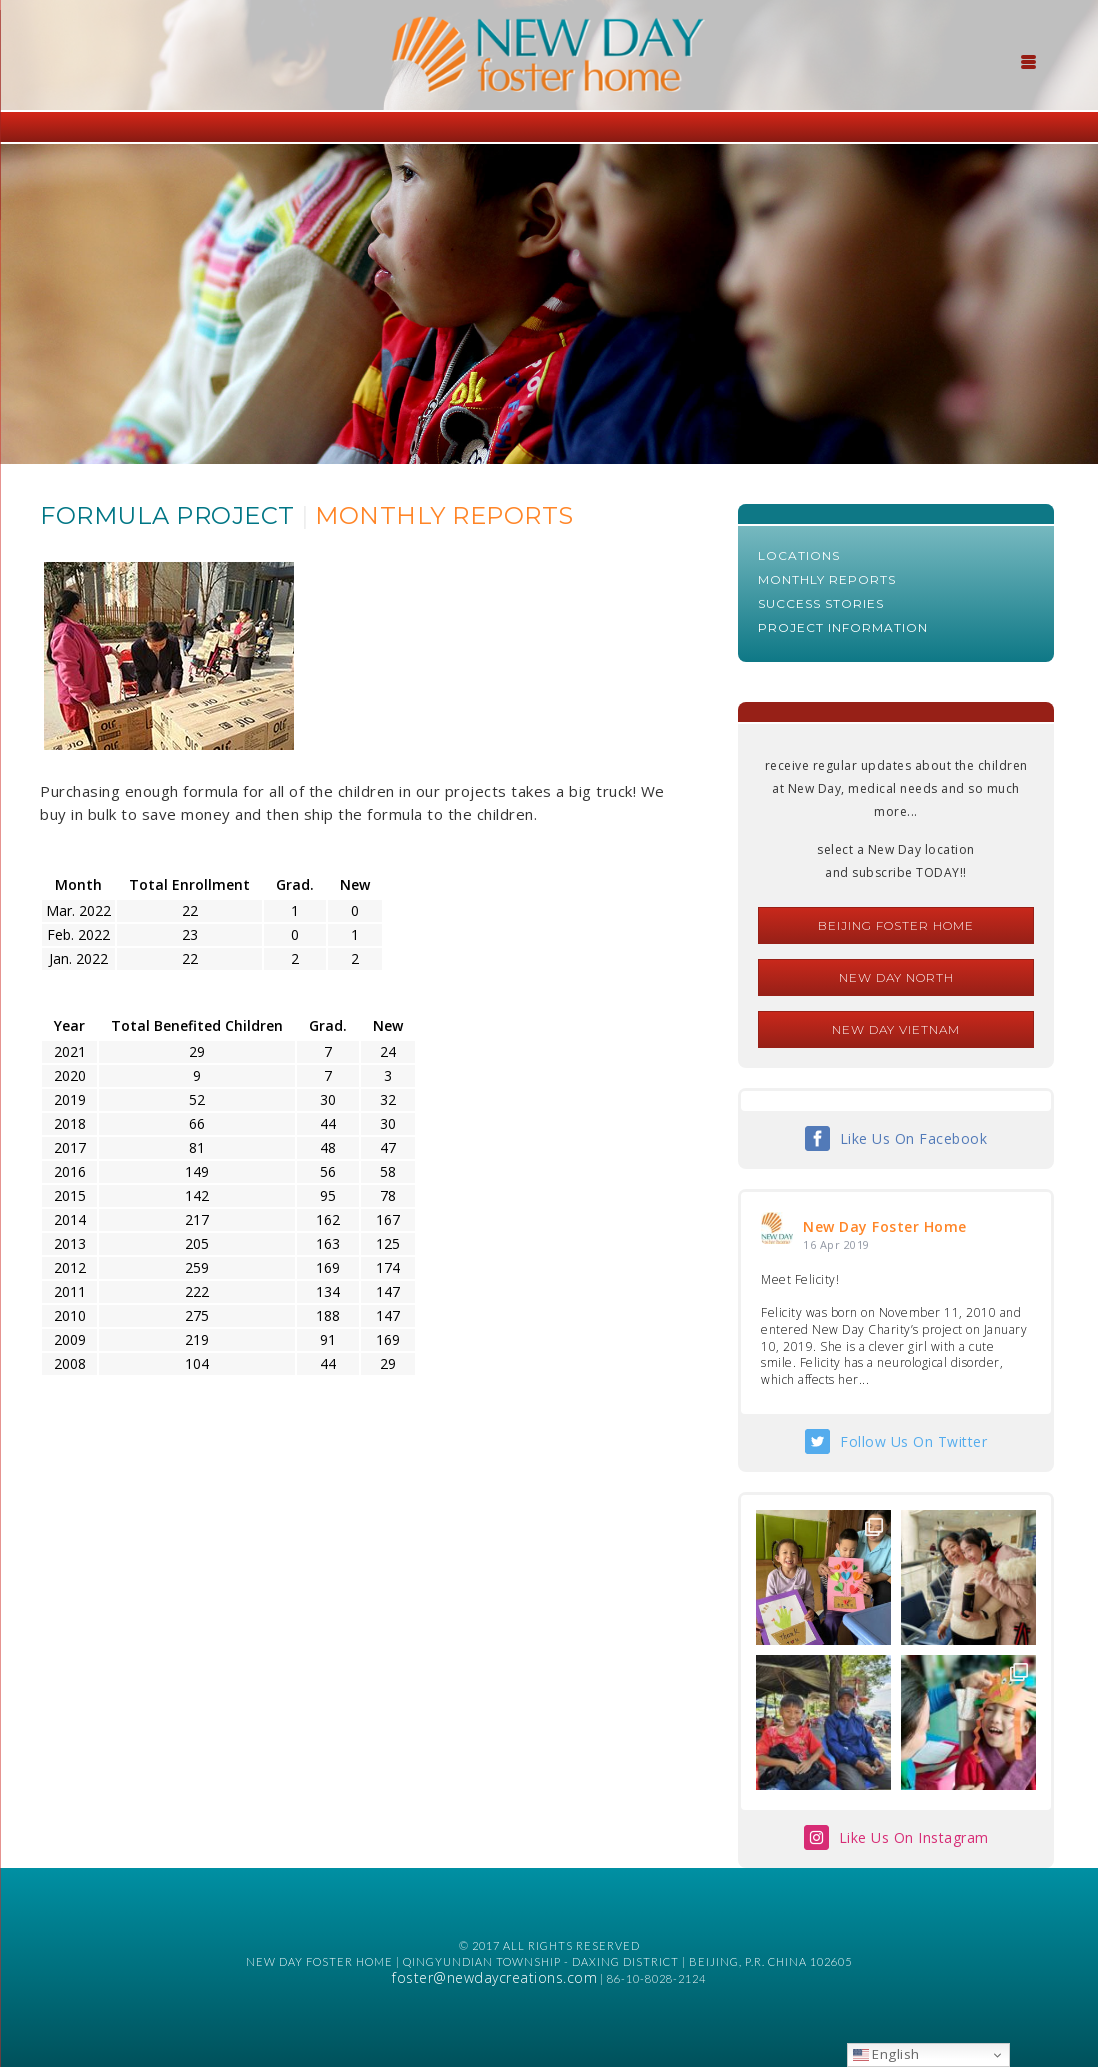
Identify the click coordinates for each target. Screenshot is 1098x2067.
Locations (799, 555)
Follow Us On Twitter (913, 1441)
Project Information (843, 627)
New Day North (896, 977)
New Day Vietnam (896, 1029)
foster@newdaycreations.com (494, 1977)
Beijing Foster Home (896, 925)
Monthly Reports (827, 579)
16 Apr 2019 (836, 1244)
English (886, 2054)
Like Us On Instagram (914, 1837)
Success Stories (821, 603)
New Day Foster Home (885, 1226)
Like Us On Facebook (914, 1138)
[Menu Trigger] (1028, 60)
